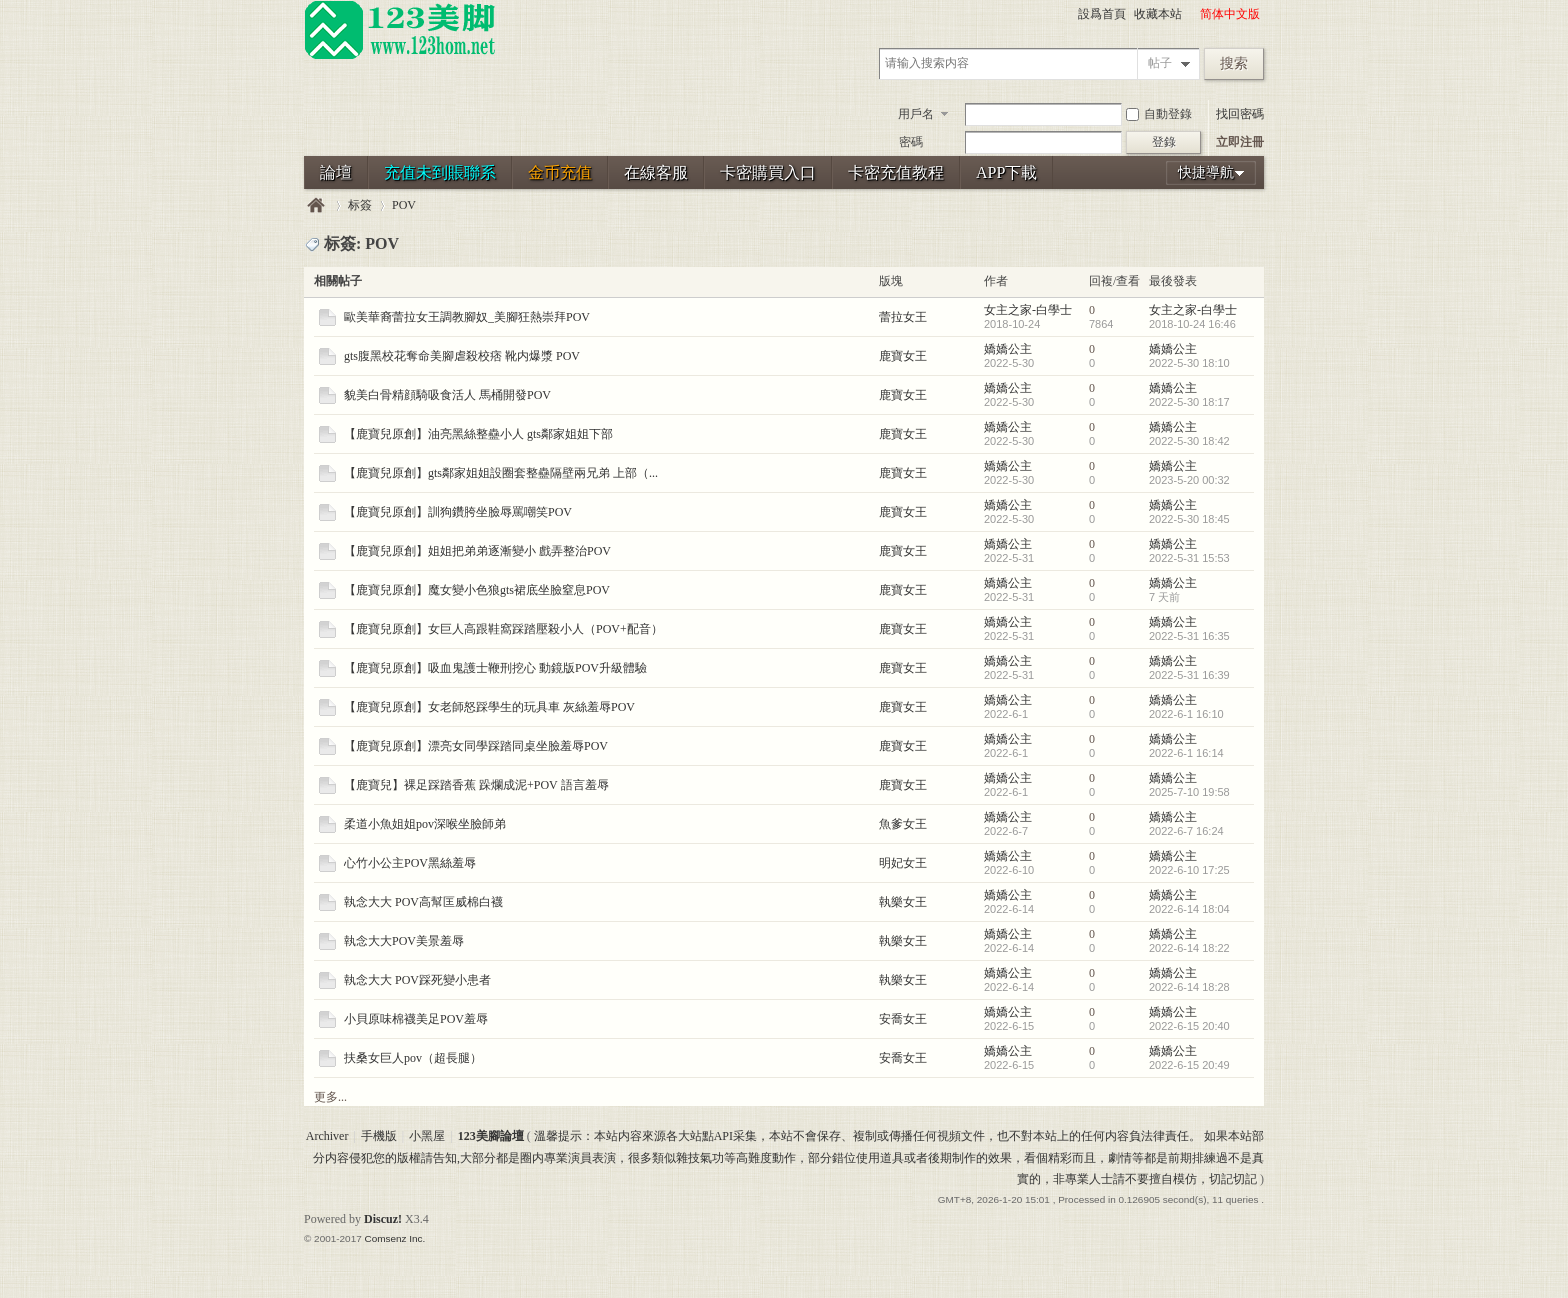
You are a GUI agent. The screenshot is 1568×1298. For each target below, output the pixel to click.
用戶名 (916, 114)
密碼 (911, 142)
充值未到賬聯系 (440, 172)
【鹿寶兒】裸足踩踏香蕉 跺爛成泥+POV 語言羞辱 (476, 785)
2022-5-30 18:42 (1189, 441)
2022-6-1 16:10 (1186, 714)
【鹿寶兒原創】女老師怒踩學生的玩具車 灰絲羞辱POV (489, 707)
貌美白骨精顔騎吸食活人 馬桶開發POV (447, 395)
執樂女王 (903, 902)
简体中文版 (1230, 14)
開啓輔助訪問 (1191, 14)
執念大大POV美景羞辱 (404, 941)
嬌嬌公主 (1008, 349)
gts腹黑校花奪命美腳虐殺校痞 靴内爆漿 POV (462, 356)
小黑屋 (427, 1136)
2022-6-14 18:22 (1189, 948)
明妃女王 (903, 863)
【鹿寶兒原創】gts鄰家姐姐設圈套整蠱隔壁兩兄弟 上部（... (501, 473)
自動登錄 (1159, 114)
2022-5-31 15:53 (1189, 558)
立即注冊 (1240, 142)
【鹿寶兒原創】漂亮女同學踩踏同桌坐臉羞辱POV (476, 746)
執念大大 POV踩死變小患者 (417, 980)
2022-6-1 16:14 (1186, 753)
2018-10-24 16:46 (1192, 324)
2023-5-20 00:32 (1189, 480)
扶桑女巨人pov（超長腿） (413, 1058)
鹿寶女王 (903, 356)
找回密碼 (1240, 114)
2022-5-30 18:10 (1189, 363)
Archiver (327, 1136)
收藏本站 (1158, 14)
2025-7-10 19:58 (1189, 792)
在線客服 (656, 172)
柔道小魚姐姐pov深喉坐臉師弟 (425, 824)
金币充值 (560, 172)
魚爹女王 (903, 824)
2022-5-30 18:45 (1189, 519)
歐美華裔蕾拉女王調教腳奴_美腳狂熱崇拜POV (467, 317)
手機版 (379, 1136)
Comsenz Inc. (394, 1238)
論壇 (336, 172)
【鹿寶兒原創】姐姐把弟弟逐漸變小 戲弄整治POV (477, 551)
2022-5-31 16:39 (1189, 675)
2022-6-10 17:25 (1189, 870)
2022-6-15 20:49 (1189, 1065)
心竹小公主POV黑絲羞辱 (410, 863)
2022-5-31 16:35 (1189, 636)
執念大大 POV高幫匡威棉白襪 (423, 902)
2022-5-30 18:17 (1189, 402)
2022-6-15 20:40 (1189, 1026)
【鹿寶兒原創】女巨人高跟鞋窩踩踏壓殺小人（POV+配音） (503, 629)
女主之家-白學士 (1028, 310)
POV (404, 205)
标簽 (360, 205)
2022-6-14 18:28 (1189, 987)
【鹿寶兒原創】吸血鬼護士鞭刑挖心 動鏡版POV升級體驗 (495, 668)
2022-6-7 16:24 (1186, 831)
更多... (330, 1097)
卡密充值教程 (896, 172)
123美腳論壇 (316, 205)
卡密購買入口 (768, 172)
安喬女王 (903, 1019)
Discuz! (383, 1219)
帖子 (1160, 63)
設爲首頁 (1102, 14)
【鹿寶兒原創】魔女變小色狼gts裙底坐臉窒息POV (477, 590)
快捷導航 (1206, 172)
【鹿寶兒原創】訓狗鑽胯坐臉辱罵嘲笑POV (458, 512)
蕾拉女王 (903, 317)
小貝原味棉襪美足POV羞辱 (416, 1019)
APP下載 (1006, 172)
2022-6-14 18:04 (1189, 909)
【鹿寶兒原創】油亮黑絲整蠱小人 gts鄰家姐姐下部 (478, 434)
